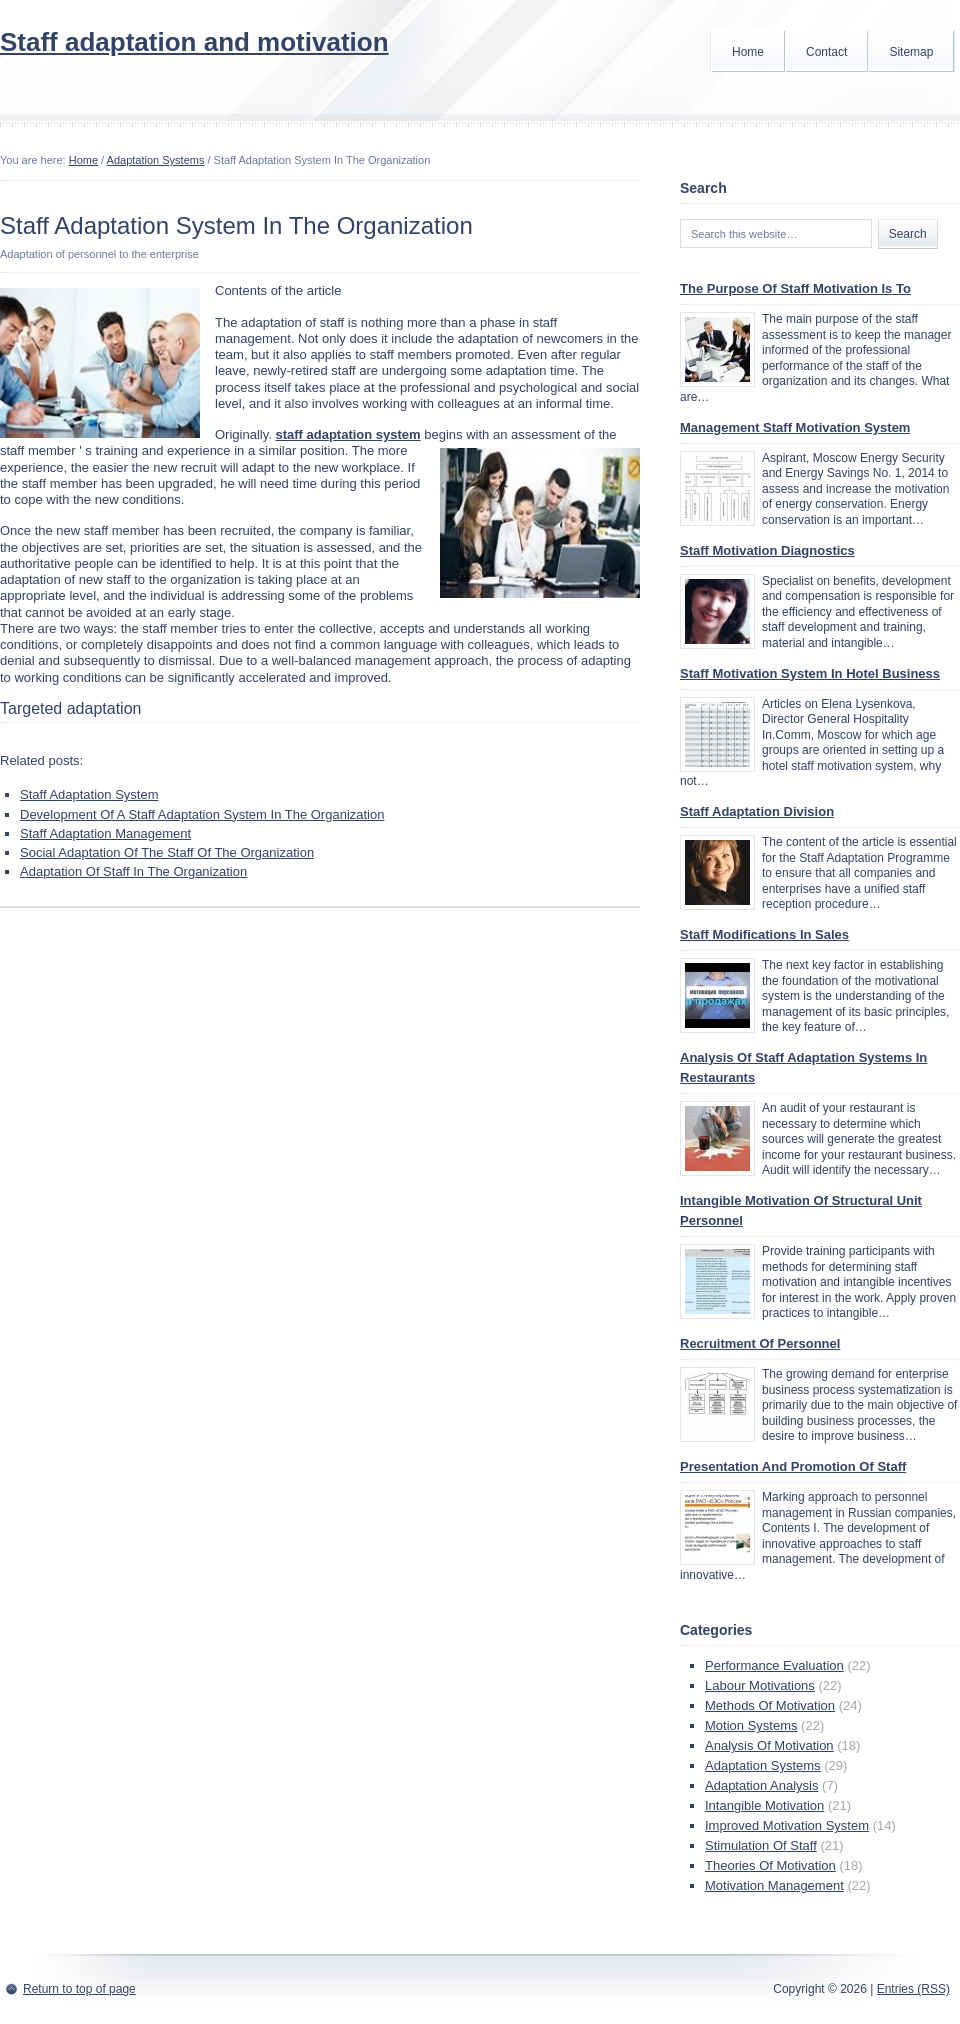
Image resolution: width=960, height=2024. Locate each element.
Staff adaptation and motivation (194, 42)
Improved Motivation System (787, 1825)
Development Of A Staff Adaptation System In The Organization (202, 814)
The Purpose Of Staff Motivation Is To (795, 288)
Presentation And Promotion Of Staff (793, 1466)
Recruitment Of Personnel (760, 1343)
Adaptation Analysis (761, 1785)
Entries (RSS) (913, 1989)
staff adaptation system (347, 434)
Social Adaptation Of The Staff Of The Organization (167, 852)
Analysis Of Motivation (769, 1745)
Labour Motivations (760, 1685)
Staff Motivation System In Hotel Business (810, 673)
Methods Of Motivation (770, 1705)
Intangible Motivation (764, 1805)
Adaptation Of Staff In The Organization (133, 871)
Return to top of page (79, 1989)
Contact (826, 52)
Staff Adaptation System (89, 794)
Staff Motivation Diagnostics (767, 550)
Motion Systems (751, 1725)
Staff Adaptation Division (757, 811)
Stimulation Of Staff (761, 1845)
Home (748, 52)
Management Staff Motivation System (795, 427)
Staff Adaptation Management (105, 833)
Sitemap (911, 52)
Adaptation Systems (156, 160)
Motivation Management (774, 1885)
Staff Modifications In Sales (764, 934)
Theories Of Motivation (770, 1865)
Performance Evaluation (774, 1665)
